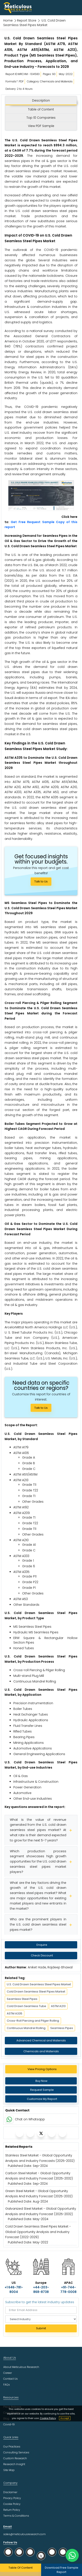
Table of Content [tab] (41, 109)
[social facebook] (19, 2552)
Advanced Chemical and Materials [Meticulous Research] (41, 2040)
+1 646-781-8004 (14, 2289)
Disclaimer (10, 2492)
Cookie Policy (48, 2418)
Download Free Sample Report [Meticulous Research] (61, 2570)
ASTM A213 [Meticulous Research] (58, 2006)
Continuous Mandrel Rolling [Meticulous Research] (26, 2028)
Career (7, 2373)
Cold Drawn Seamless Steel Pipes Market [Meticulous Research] (36, 1991)
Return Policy (11, 2510)
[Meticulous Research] (41, 1830)
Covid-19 (9, 2424)
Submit (41, 2328)
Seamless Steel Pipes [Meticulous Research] (22, 1999)
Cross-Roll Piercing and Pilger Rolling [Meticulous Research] (33, 2021)
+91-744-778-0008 (68, 2289)
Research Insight (14, 2464)
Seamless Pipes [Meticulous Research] (61, 2028)
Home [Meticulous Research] (8, 20)
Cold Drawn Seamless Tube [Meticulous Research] (26, 2006)
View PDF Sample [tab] (41, 126)
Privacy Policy (12, 2498)
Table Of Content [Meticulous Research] (21, 2568)
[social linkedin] (30, 2552)
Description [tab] (41, 100)
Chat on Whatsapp (30, 2119)
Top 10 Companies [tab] (41, 117)
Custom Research (15, 2458)
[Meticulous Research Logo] (17, 7)
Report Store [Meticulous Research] (26, 20)
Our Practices (11, 2446)
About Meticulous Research (21, 2367)
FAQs (6, 2384)
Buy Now (41, 2081)
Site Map (9, 2470)
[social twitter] (41, 2555)
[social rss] (63, 2552)
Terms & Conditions (16, 2516)
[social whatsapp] (8, 2552)
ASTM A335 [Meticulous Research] (14, 2013)
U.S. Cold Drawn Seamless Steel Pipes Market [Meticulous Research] (39, 1984)
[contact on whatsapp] (72, 2555)
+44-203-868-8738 (41, 2289)
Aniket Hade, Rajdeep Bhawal (50, 1967)
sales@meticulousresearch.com (24, 2534)
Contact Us (10, 2379)
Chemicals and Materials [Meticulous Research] (41, 2051)
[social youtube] (52, 2552)
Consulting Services (16, 2452)
